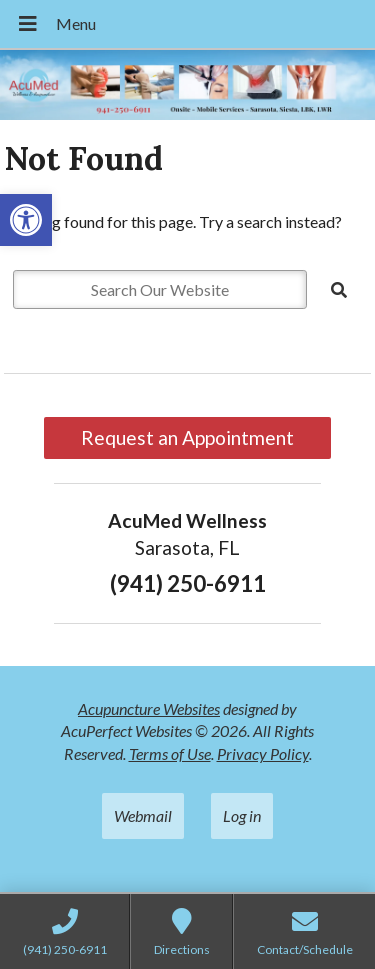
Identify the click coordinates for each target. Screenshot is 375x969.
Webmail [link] (143, 815)
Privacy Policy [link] (263, 753)
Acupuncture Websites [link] (149, 708)
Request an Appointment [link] (187, 437)
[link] (26, 220)
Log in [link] (242, 815)
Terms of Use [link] (170, 753)
